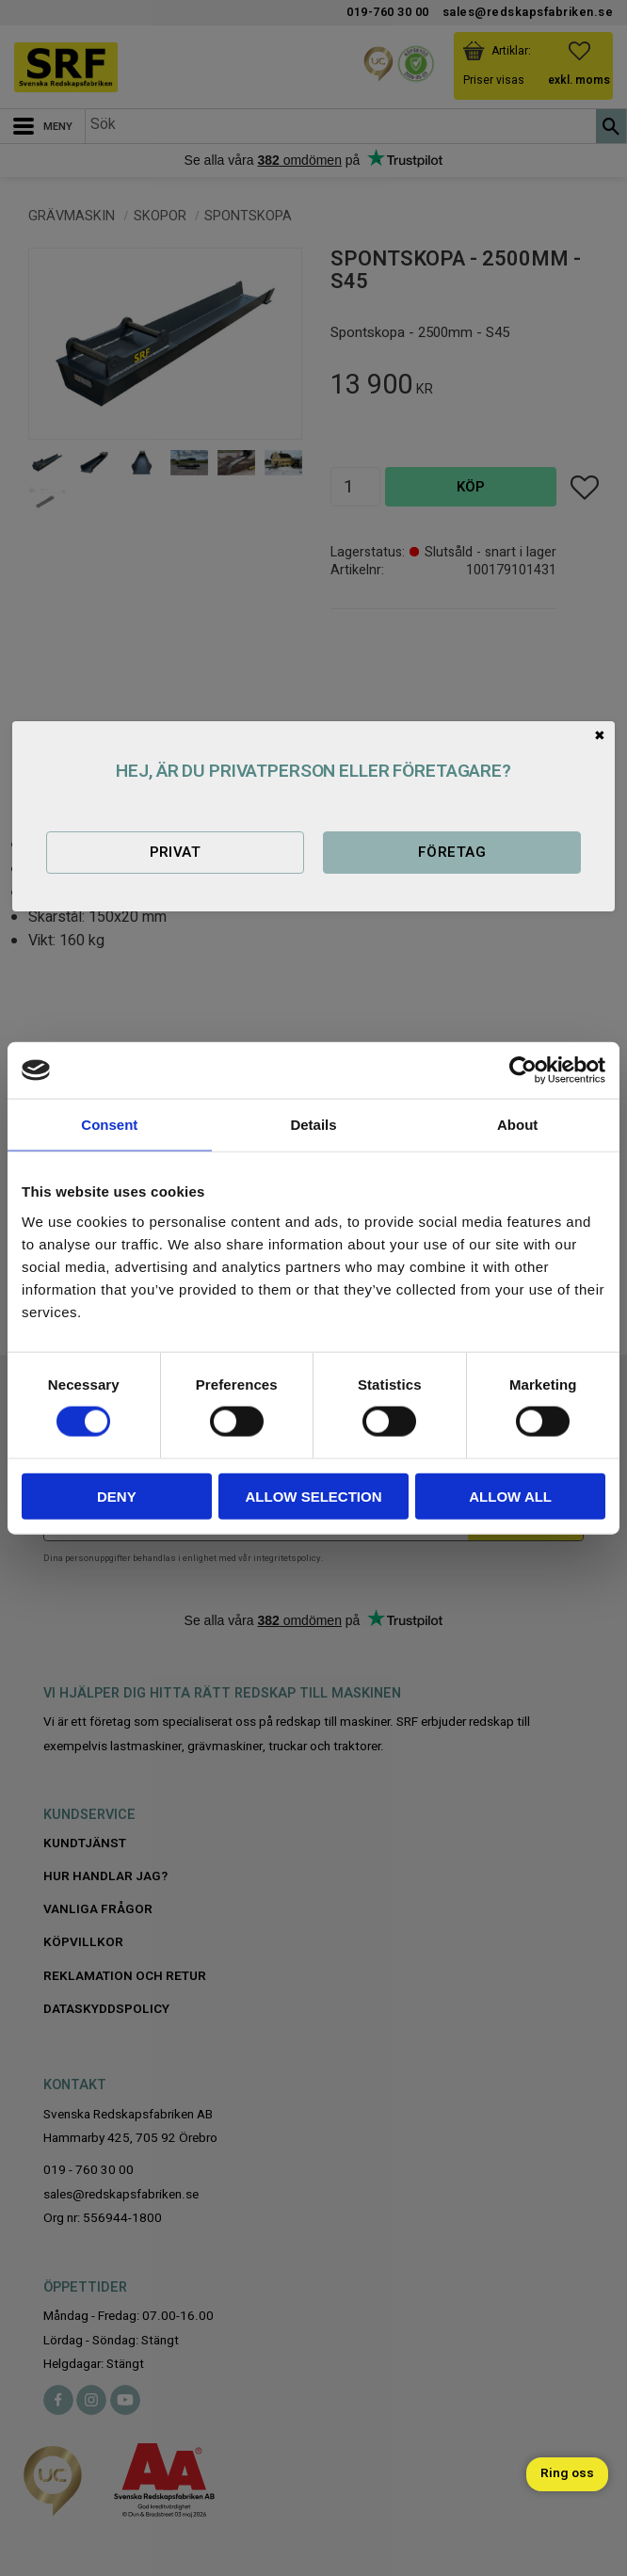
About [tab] (517, 1125)
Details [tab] (313, 1125)
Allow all (510, 1496)
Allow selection (313, 1496)
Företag (452, 852)
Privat (175, 852)
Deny (117, 1496)
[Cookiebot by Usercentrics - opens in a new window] (523, 1070)
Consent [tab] (109, 1125)
